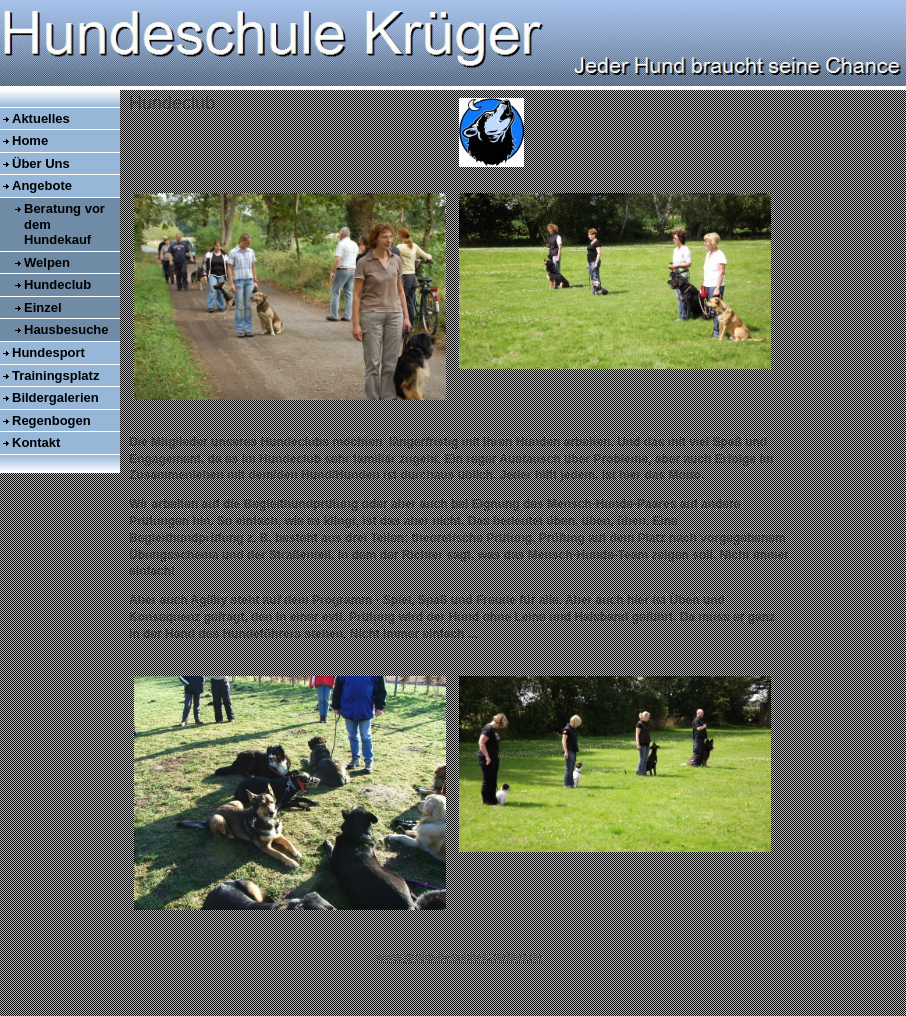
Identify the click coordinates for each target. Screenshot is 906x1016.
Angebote (42, 185)
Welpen (47, 262)
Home (30, 140)
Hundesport (48, 352)
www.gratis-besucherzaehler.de (459, 957)
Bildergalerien (55, 397)
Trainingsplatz (55, 375)
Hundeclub (57, 284)
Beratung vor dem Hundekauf (64, 224)
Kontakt (36, 442)
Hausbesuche (66, 329)
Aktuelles (41, 118)
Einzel (43, 307)
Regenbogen (51, 420)
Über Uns (41, 163)
